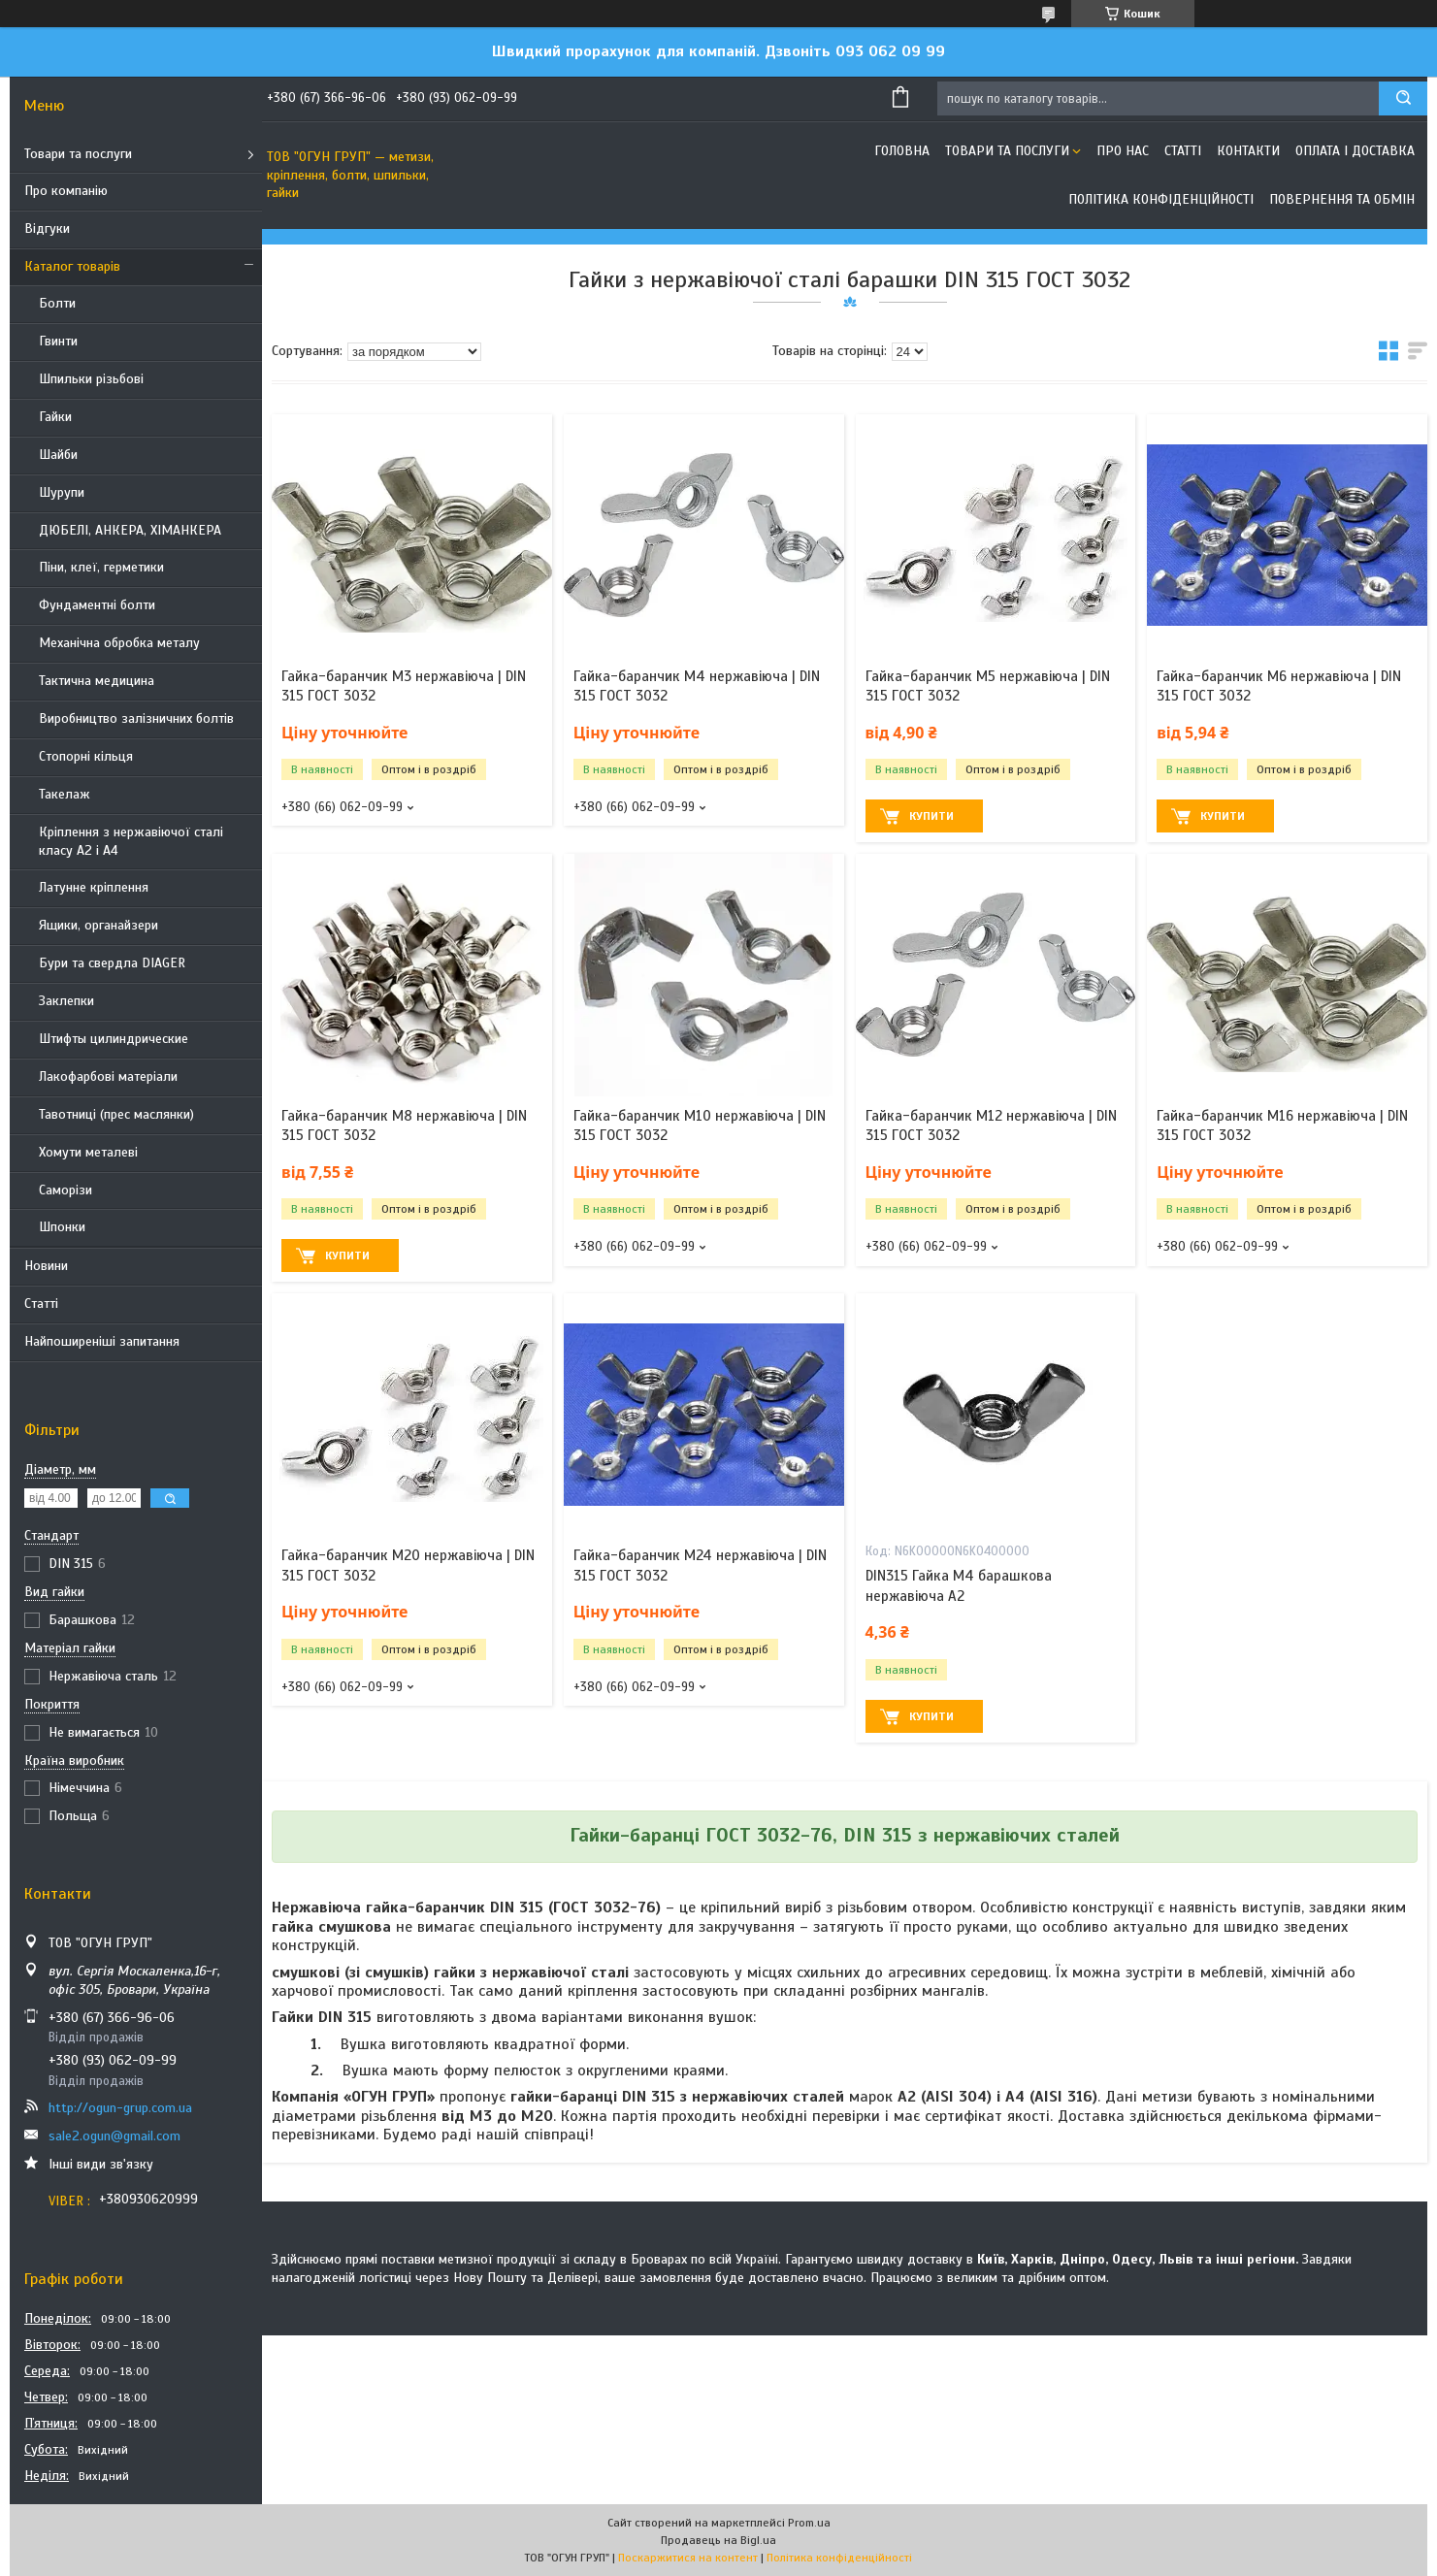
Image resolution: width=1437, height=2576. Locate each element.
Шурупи (61, 492)
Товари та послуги (78, 154)
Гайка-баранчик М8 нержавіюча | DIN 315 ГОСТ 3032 (404, 1125)
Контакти (1248, 151)
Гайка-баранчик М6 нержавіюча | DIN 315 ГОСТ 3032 (1279, 686)
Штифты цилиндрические (113, 1038)
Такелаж (64, 794)
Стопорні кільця (86, 756)
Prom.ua (809, 2522)
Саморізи (65, 1190)
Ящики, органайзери (98, 925)
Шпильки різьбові (91, 379)
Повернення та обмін (1342, 199)
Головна (902, 151)
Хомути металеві (88, 1152)
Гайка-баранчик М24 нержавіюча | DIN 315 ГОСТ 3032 (700, 1565)
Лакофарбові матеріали (108, 1076)
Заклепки (66, 1001)
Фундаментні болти (97, 605)
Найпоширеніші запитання (102, 1341)
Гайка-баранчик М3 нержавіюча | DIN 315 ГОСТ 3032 (403, 686)
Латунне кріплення (93, 887)
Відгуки (47, 228)
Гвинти (58, 341)
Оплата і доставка (1355, 151)
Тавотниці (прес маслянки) (116, 1114)
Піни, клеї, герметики (101, 567)
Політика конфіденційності (1161, 199)
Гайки (55, 416)
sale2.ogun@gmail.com (114, 2136)
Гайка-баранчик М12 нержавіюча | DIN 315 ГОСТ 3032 (991, 1125)
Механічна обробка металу (119, 643)
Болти (57, 303)
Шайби (58, 454)
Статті (41, 1303)
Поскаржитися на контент (688, 2557)
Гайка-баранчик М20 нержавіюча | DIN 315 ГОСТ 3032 (408, 1565)
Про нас (1122, 151)
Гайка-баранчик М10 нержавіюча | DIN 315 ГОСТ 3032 (699, 1125)
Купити (931, 816)
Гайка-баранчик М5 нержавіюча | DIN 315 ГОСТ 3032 (987, 686)
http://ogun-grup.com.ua (120, 2108)
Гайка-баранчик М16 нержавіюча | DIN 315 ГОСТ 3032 (1282, 1125)
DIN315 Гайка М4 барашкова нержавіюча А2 (958, 1585)
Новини (46, 1265)
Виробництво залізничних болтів (136, 718)
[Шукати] (1403, 98)
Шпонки (62, 1227)
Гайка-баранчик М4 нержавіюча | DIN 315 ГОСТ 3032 (696, 686)
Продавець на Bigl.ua (718, 2540)
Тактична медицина (96, 680)
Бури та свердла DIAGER (112, 963)
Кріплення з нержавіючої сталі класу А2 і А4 (131, 841)
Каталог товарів (72, 266)
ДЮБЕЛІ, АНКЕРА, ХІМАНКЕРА (130, 530)
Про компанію (66, 190)
